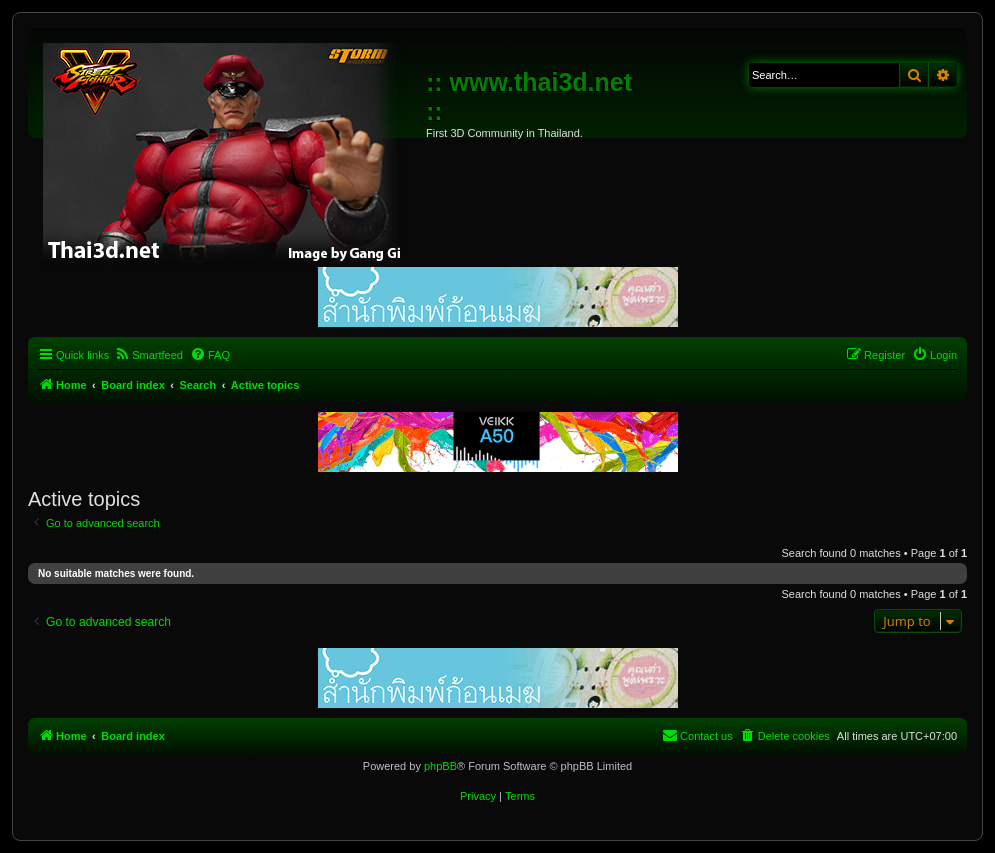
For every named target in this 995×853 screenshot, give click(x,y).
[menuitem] (148, 355)
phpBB (440, 766)
